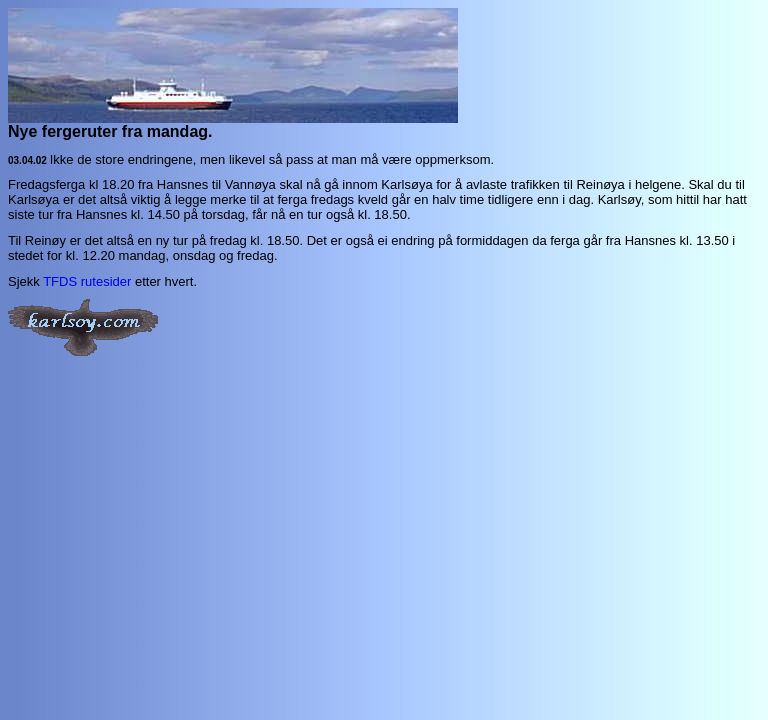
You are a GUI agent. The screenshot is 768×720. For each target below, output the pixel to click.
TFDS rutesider (87, 281)
